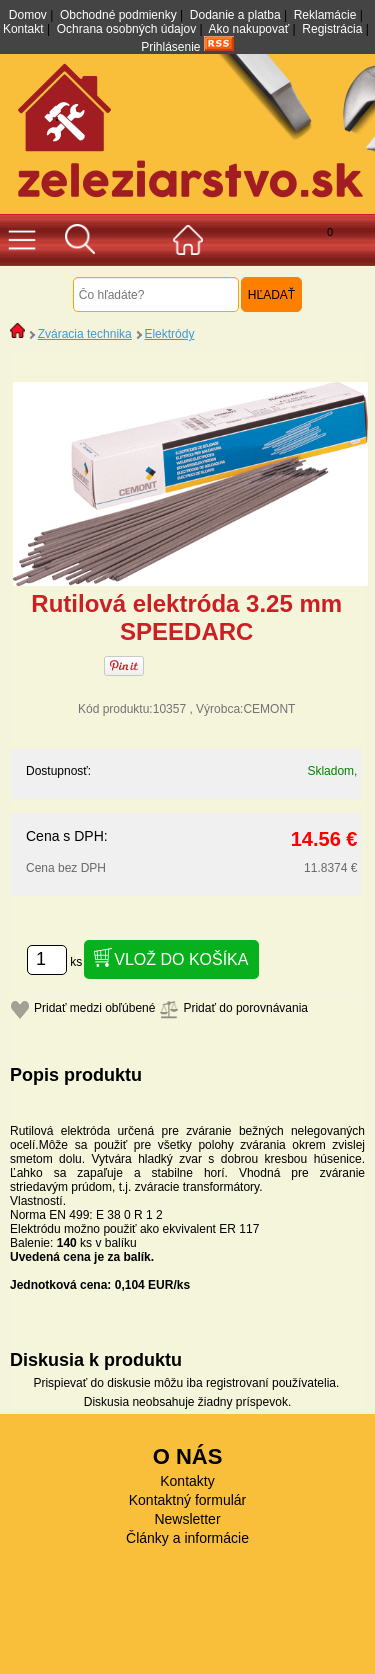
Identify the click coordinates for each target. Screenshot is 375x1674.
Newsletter (187, 1519)
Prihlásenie (170, 47)
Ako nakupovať (249, 29)
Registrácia (332, 29)
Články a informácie (187, 1538)
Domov (28, 15)
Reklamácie (325, 15)
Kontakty (187, 1481)
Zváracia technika (85, 334)
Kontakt (23, 29)
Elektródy (169, 334)
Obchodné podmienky (118, 15)
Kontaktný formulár (188, 1500)
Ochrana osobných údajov (126, 29)
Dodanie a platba (235, 15)
